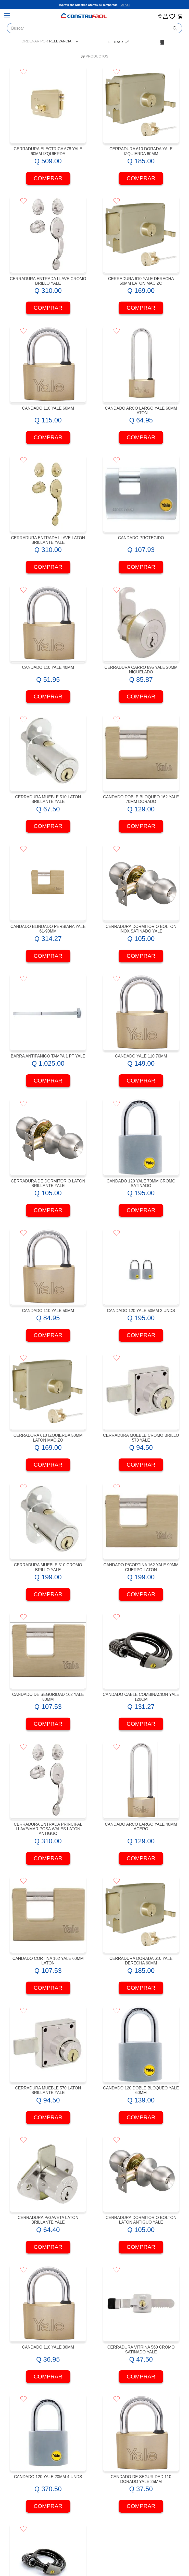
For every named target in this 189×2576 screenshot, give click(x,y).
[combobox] (94, 28)
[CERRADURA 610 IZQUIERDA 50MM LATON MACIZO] (48, 1412)
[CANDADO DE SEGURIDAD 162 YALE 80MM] (48, 1671)
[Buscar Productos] (177, 28)
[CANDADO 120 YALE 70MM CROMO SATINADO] (141, 1158)
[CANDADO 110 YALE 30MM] (48, 2324)
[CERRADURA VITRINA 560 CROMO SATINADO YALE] (141, 2324)
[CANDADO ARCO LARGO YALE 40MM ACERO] (141, 1804)
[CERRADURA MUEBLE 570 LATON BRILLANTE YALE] (48, 2065)
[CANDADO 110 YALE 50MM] (48, 1285)
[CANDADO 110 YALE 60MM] (48, 385)
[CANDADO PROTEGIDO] (141, 515)
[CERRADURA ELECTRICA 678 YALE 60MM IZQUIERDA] (48, 126)
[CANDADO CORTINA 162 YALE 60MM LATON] (48, 1935)
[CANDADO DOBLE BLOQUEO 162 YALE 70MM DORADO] (141, 774)
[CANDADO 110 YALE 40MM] (48, 644)
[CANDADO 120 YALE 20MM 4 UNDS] (48, 2454)
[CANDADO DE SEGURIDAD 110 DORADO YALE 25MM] (141, 2454)
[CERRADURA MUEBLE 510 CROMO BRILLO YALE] (48, 1542)
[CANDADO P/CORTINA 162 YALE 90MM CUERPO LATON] (141, 1542)
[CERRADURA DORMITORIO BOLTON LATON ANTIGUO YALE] (141, 2195)
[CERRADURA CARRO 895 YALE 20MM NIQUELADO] (141, 644)
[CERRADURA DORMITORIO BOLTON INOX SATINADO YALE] (141, 903)
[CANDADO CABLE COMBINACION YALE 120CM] (141, 1671)
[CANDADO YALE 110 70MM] (141, 1031)
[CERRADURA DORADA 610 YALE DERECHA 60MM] (141, 1935)
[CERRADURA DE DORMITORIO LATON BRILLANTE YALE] (48, 1158)
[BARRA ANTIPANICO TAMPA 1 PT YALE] (48, 1031)
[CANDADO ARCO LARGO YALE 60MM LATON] (141, 385)
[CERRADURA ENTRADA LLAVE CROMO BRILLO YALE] (48, 255)
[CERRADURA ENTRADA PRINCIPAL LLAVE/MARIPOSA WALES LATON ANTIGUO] (48, 1804)
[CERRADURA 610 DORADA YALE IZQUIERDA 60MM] (141, 126)
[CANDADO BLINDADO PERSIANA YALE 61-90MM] (48, 903)
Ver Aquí (125, 5)
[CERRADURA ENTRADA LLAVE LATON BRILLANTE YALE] (48, 515)
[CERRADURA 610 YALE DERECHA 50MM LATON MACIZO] (141, 255)
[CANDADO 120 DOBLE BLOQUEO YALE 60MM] (141, 2065)
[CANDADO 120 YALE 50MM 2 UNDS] (141, 1285)
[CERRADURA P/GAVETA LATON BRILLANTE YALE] (48, 2195)
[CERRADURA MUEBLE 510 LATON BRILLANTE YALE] (48, 774)
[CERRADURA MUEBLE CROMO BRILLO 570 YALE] (141, 1412)
